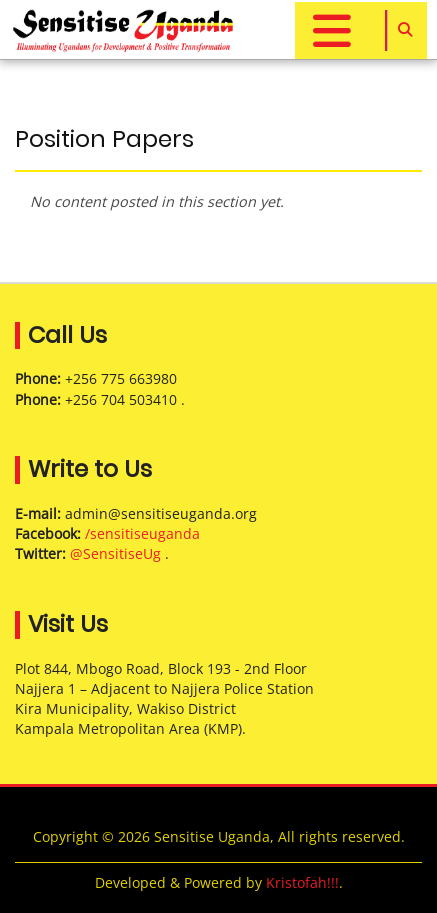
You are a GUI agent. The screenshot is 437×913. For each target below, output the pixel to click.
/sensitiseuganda (142, 533)
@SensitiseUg (115, 553)
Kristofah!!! (302, 882)
